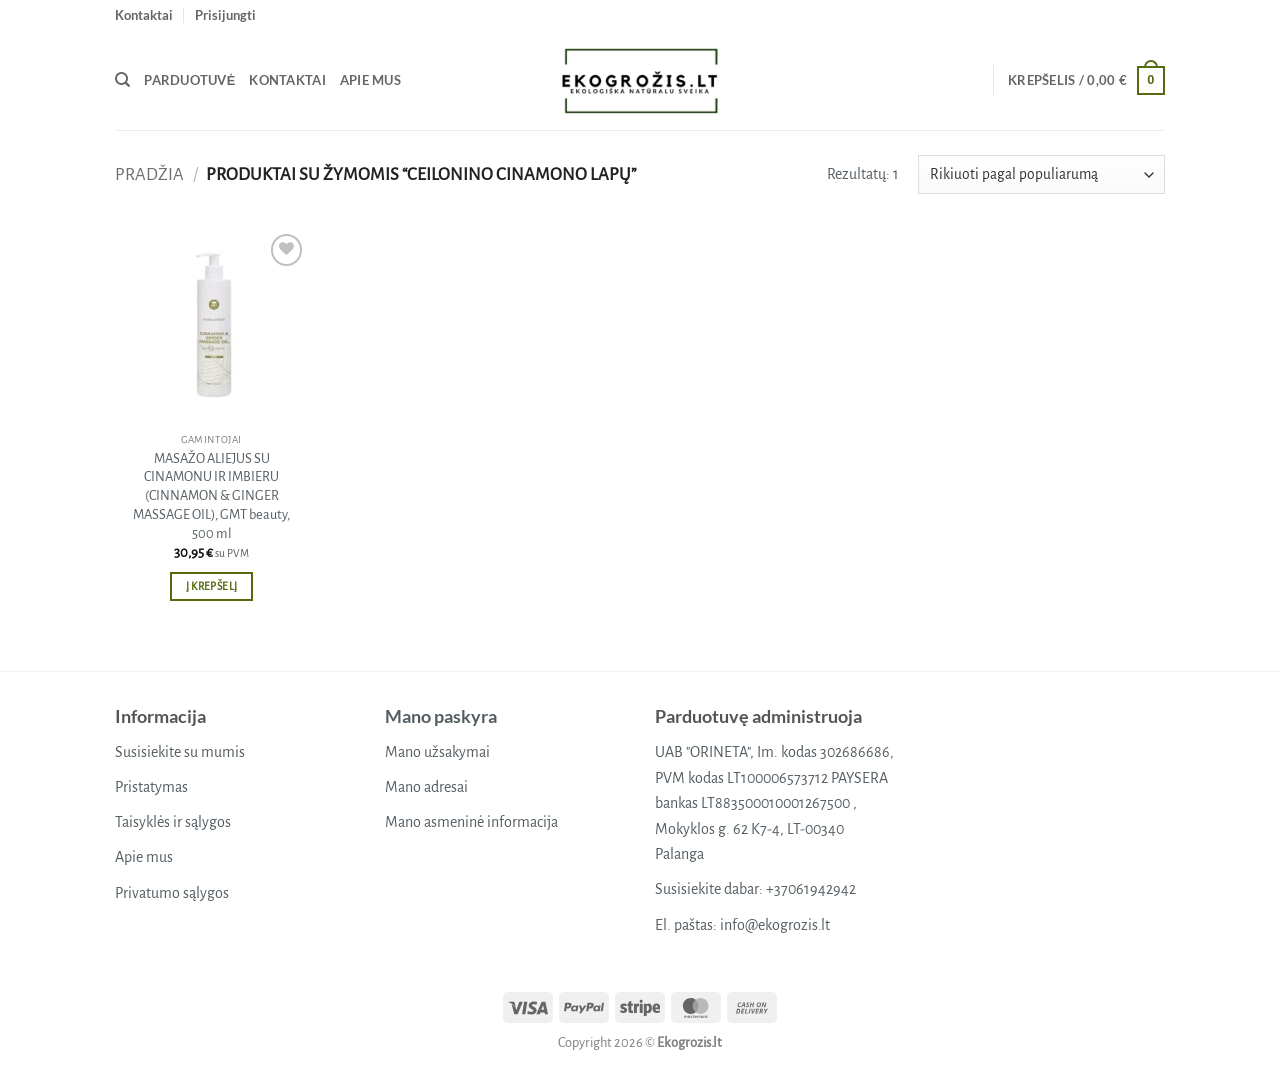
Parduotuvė (189, 80)
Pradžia (149, 174)
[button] (225, 15)
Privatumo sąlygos (172, 893)
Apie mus (370, 80)
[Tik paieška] (122, 80)
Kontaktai (144, 15)
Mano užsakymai (437, 752)
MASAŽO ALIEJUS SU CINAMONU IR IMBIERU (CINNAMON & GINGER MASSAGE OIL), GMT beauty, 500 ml (211, 496)
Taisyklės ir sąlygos (173, 822)
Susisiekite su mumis (180, 752)
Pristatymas (151, 787)
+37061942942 (811, 889)
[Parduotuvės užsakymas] (1041, 174)
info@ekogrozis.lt (775, 925)
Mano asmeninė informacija (471, 822)
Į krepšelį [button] (211, 586)
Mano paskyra (441, 716)
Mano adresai (426, 787)
